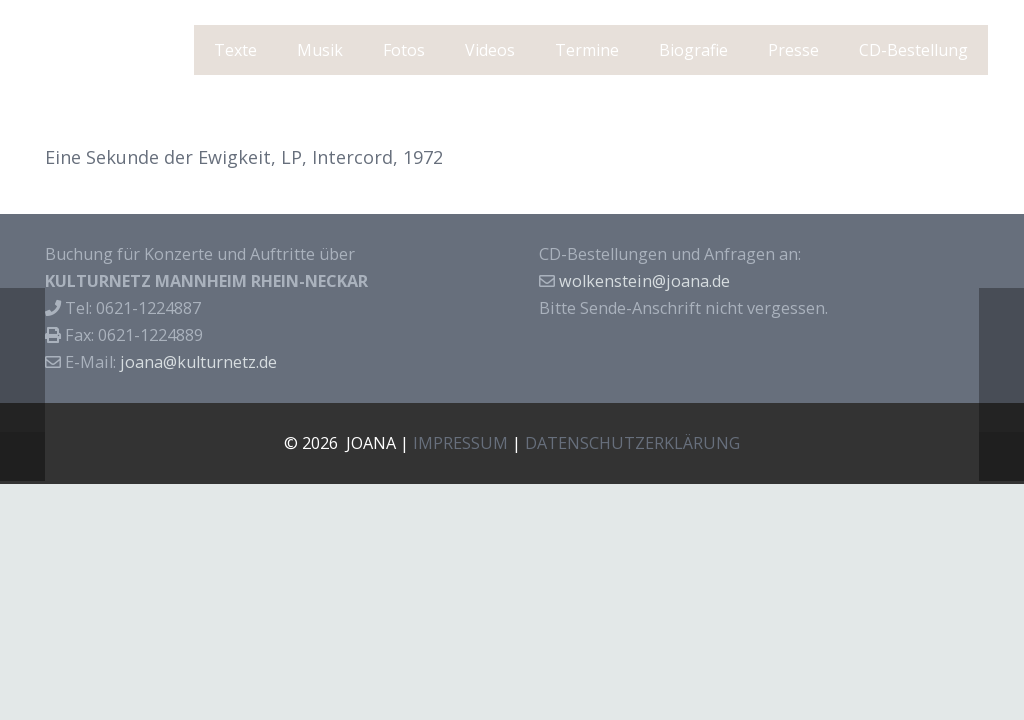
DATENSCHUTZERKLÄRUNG (632, 443)
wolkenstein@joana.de (644, 281)
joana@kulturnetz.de (198, 362)
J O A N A (107, 50)
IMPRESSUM (460, 443)
